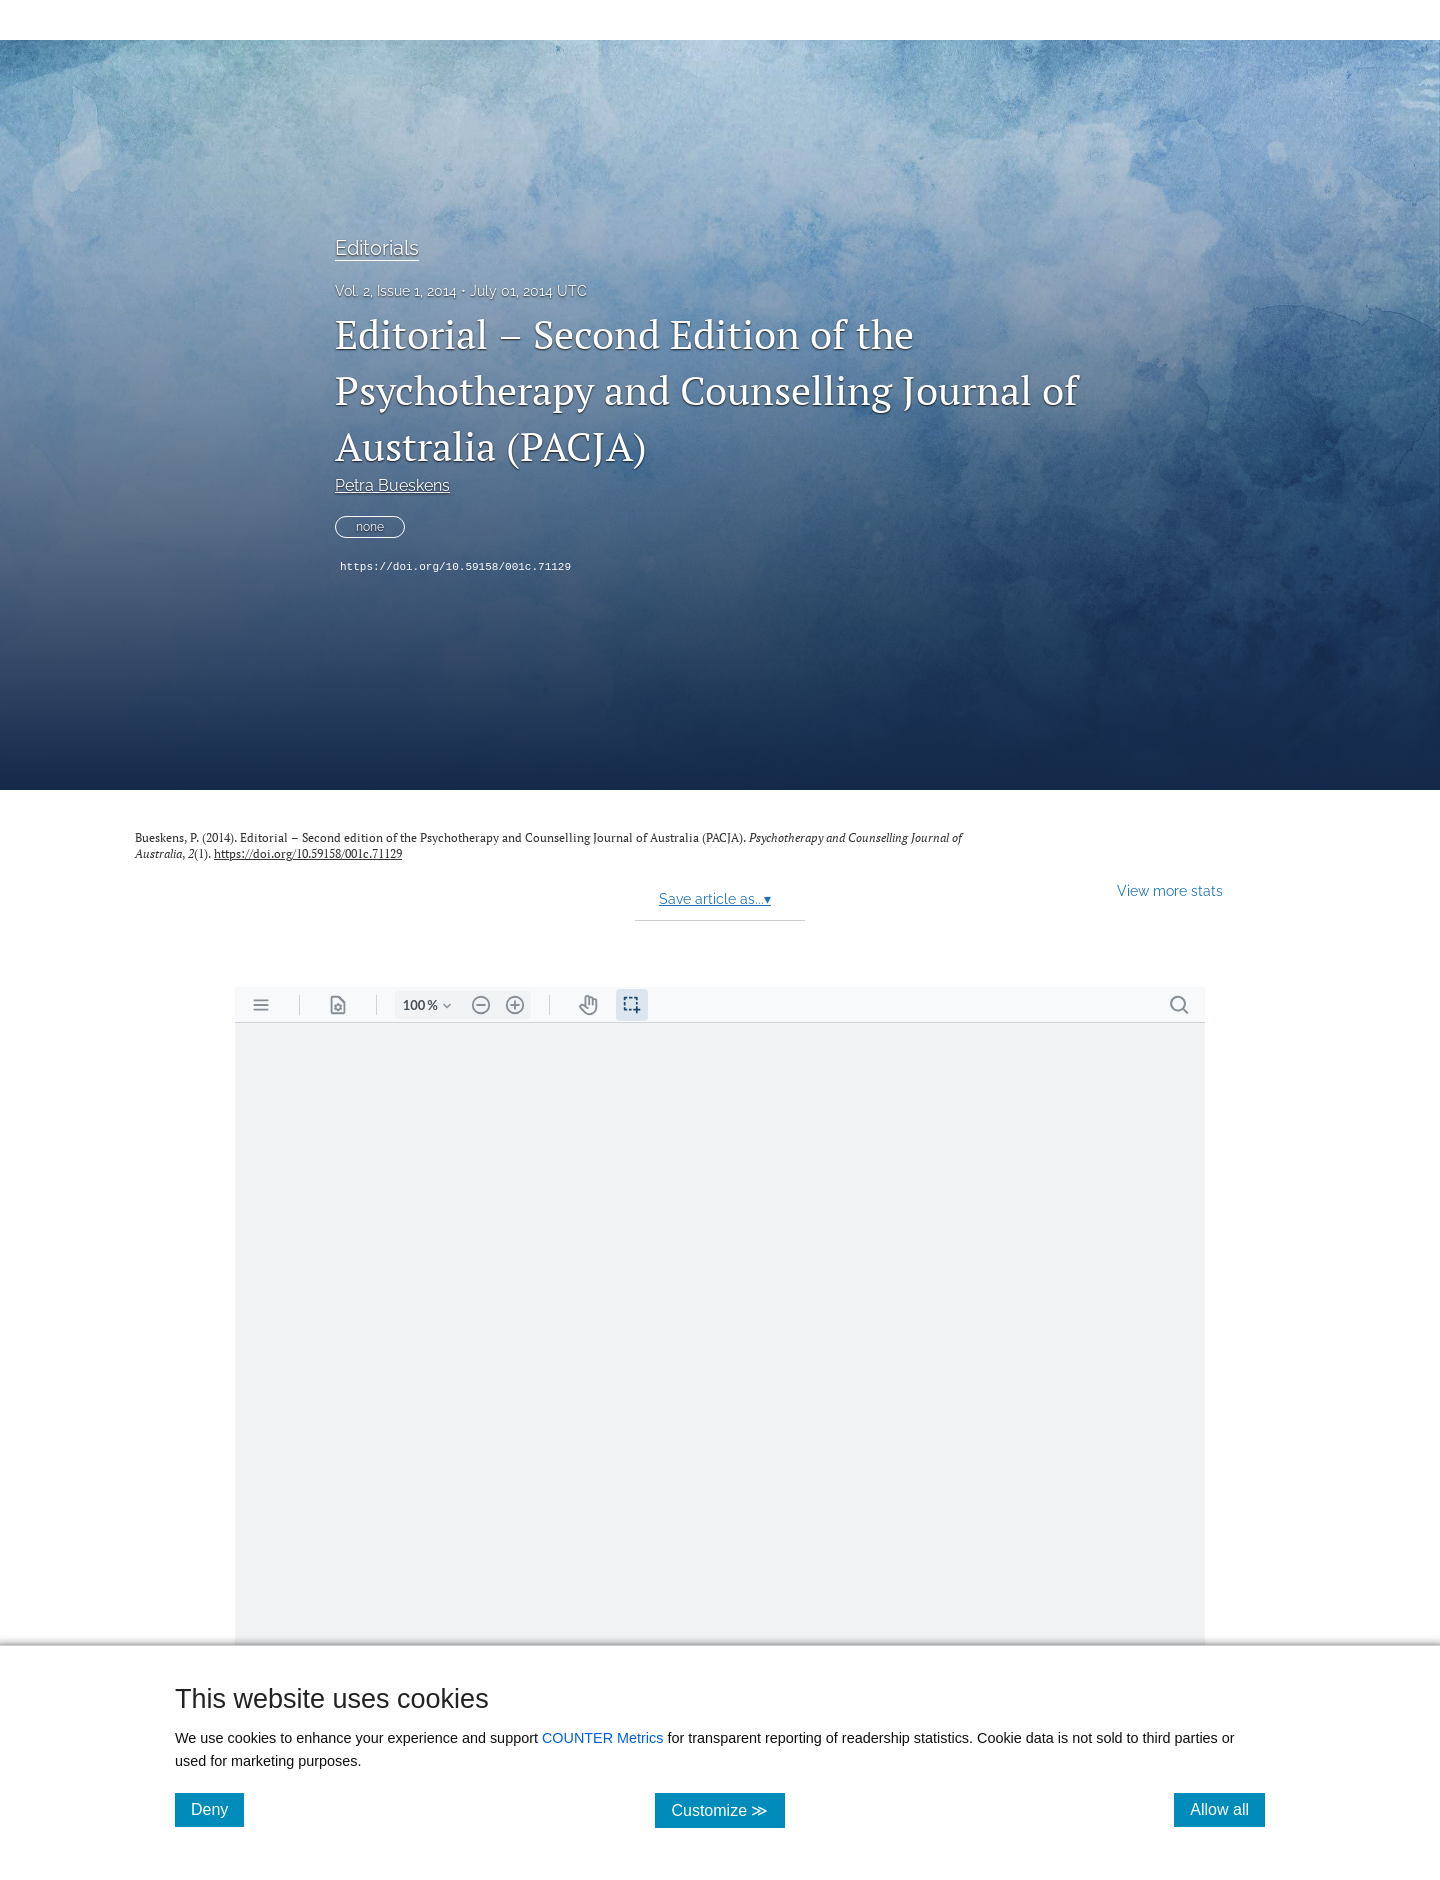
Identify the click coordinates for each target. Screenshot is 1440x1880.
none (370, 527)
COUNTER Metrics (603, 1738)
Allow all (1227, 1809)
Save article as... (715, 899)
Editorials (377, 248)
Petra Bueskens (392, 485)
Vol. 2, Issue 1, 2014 (396, 291)
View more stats (1170, 890)
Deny (217, 1809)
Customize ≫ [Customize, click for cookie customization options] (727, 1809)
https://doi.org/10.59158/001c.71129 (455, 567)
